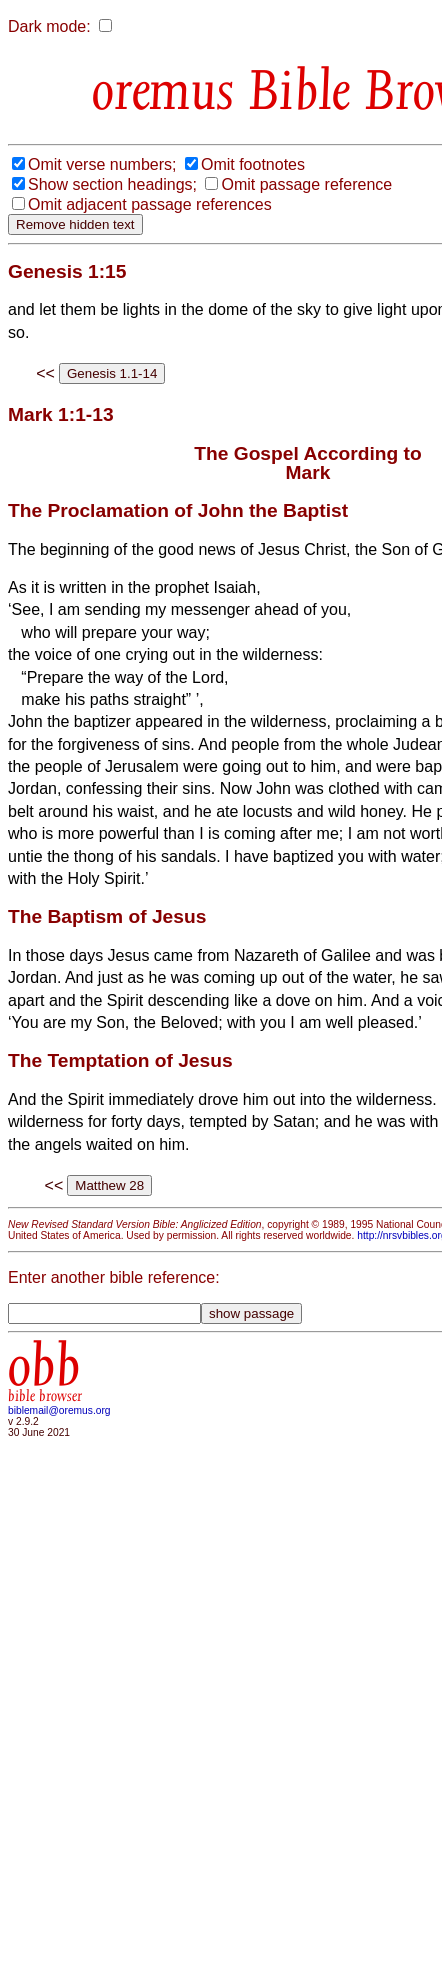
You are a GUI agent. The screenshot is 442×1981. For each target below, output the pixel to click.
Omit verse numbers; (102, 164)
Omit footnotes (253, 164)
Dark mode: (49, 26)
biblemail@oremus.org (59, 1410)
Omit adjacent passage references (150, 204)
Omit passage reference (306, 184)
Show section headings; (112, 184)
